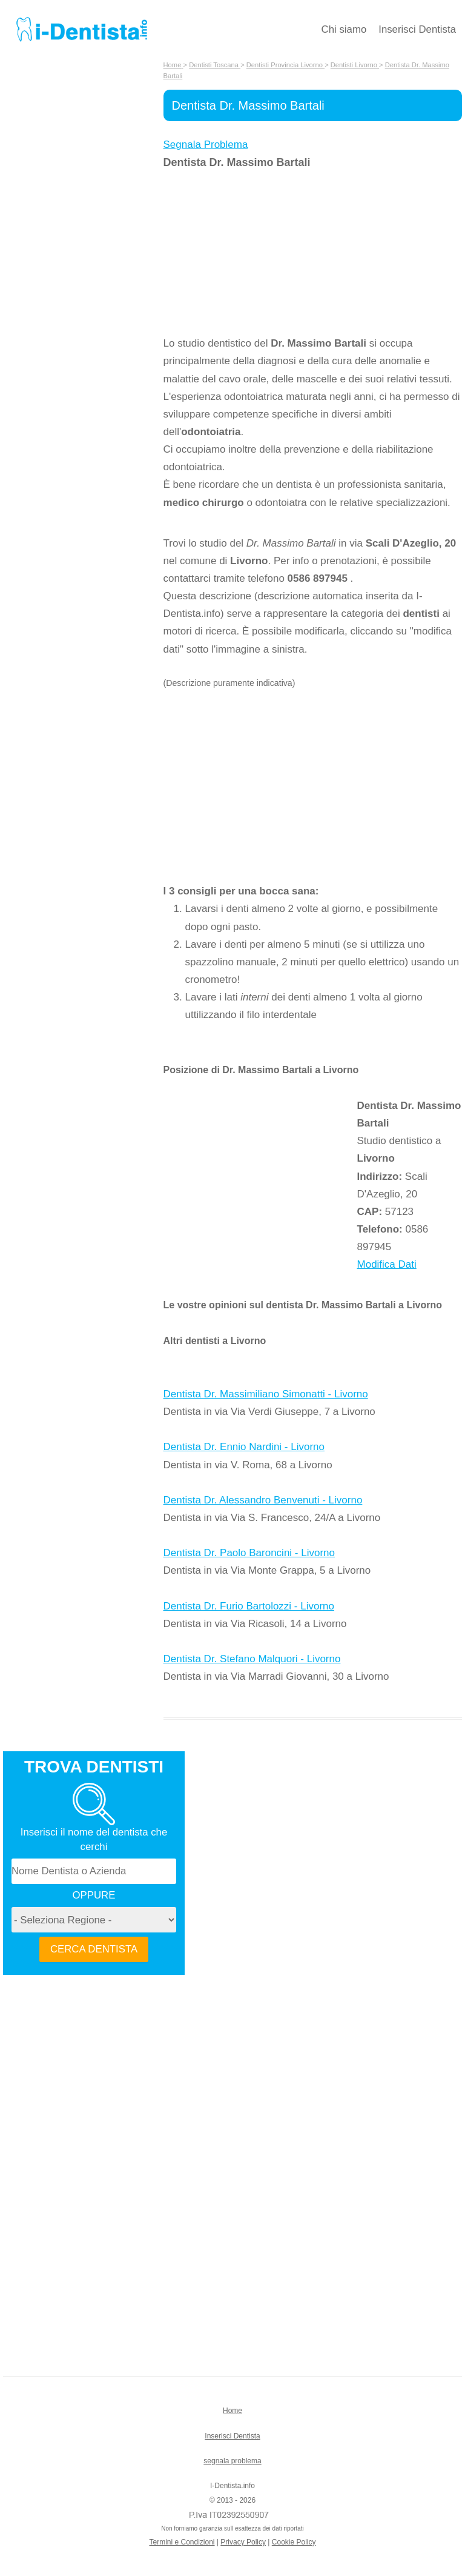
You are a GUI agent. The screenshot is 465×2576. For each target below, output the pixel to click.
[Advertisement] (260, 252)
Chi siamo (344, 29)
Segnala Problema (205, 144)
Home (232, 2410)
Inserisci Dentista (417, 29)
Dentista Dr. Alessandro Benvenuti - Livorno (263, 1500)
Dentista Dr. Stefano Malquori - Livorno (252, 1659)
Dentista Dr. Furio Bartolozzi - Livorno (249, 1606)
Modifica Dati (387, 1264)
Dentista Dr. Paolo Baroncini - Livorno (249, 1553)
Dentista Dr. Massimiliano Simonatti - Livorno (265, 1394)
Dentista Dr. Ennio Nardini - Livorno (244, 1447)
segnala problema (232, 2461)
